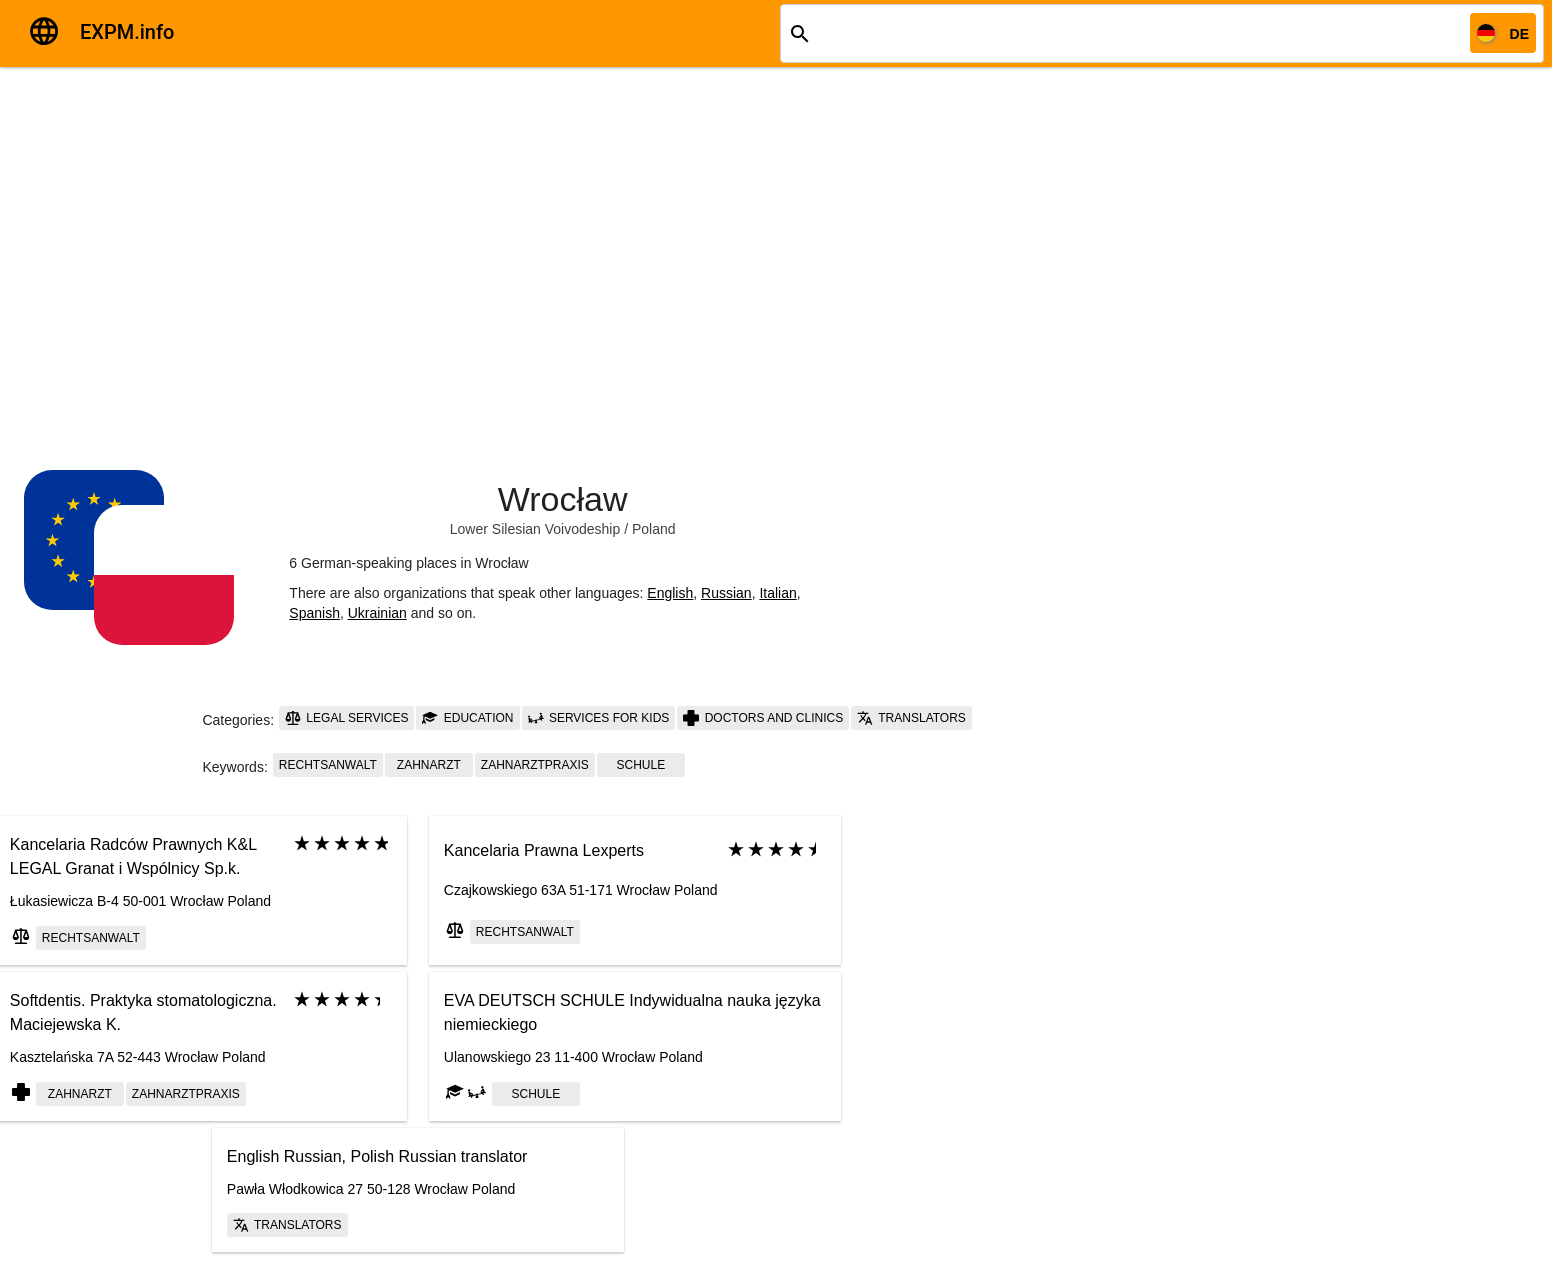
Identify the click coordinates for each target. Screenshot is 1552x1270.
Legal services (346, 718)
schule (640, 765)
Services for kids (599, 718)
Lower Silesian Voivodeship (535, 529)
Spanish (314, 613)
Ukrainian (377, 613)
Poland (654, 529)
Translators (911, 718)
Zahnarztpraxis (535, 765)
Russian (726, 593)
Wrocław (563, 499)
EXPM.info (127, 32)
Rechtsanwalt (328, 765)
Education (467, 718)
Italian (777, 593)
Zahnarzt (429, 765)
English (670, 593)
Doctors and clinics (763, 718)
